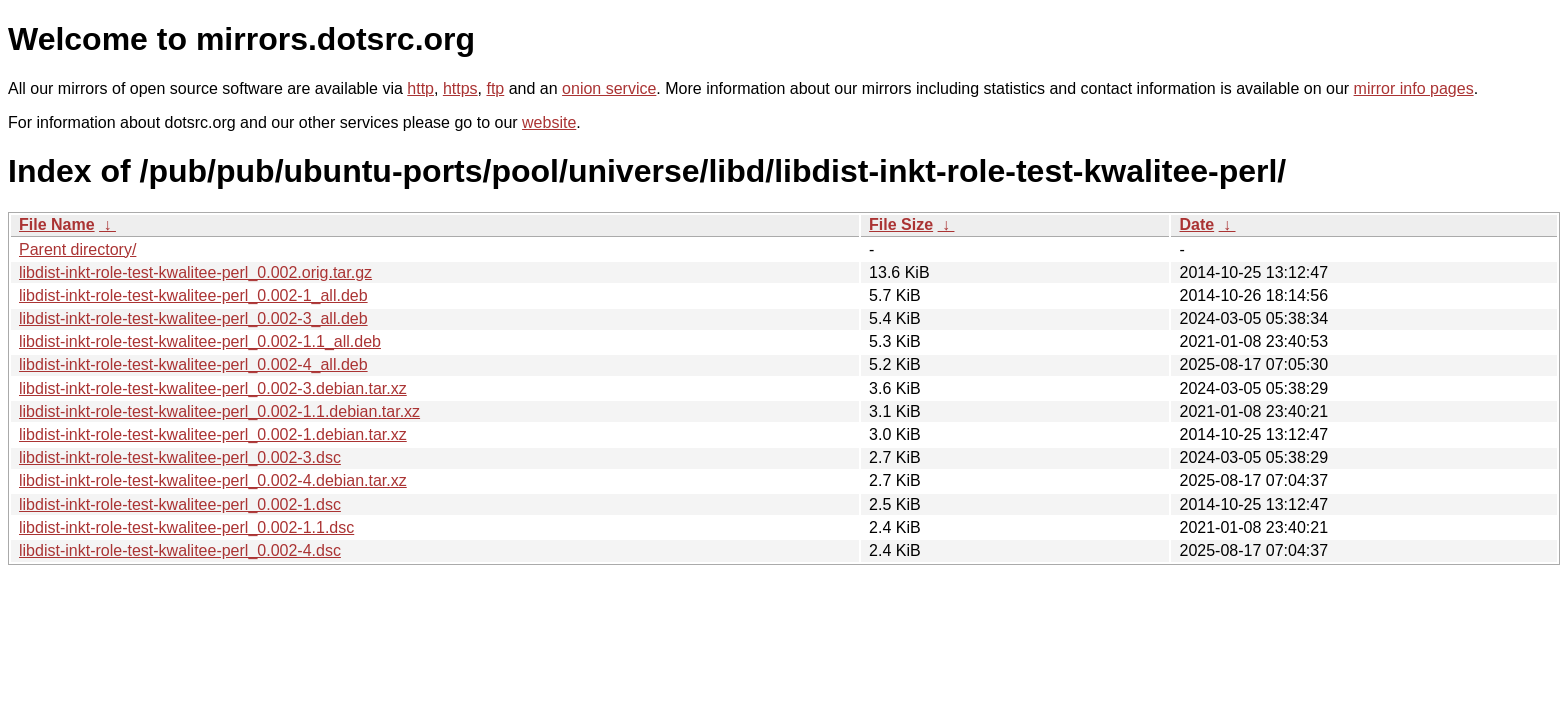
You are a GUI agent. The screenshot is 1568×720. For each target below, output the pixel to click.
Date (1196, 224)
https (460, 88)
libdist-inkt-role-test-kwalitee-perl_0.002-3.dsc (180, 457)
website (549, 122)
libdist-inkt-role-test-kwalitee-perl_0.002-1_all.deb (193, 295)
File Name (57, 224)
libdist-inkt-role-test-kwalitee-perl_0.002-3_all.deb (193, 318)
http (420, 88)
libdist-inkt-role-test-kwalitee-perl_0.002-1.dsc (180, 504)
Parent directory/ (77, 249)
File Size (901, 224)
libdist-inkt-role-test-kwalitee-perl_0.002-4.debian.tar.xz (213, 480)
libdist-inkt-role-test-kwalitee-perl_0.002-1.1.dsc (186, 527)
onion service (609, 88)
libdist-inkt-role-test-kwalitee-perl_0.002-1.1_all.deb (200, 341)
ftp (495, 88)
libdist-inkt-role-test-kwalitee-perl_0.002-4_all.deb (193, 364)
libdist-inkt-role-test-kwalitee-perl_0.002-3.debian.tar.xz (213, 388)
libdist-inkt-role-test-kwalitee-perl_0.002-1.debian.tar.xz (213, 434)
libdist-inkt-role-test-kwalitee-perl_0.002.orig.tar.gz (195, 272)
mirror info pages (1414, 88)
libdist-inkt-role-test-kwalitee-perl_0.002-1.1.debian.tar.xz (219, 411)
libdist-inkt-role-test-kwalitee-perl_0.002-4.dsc (180, 550)
